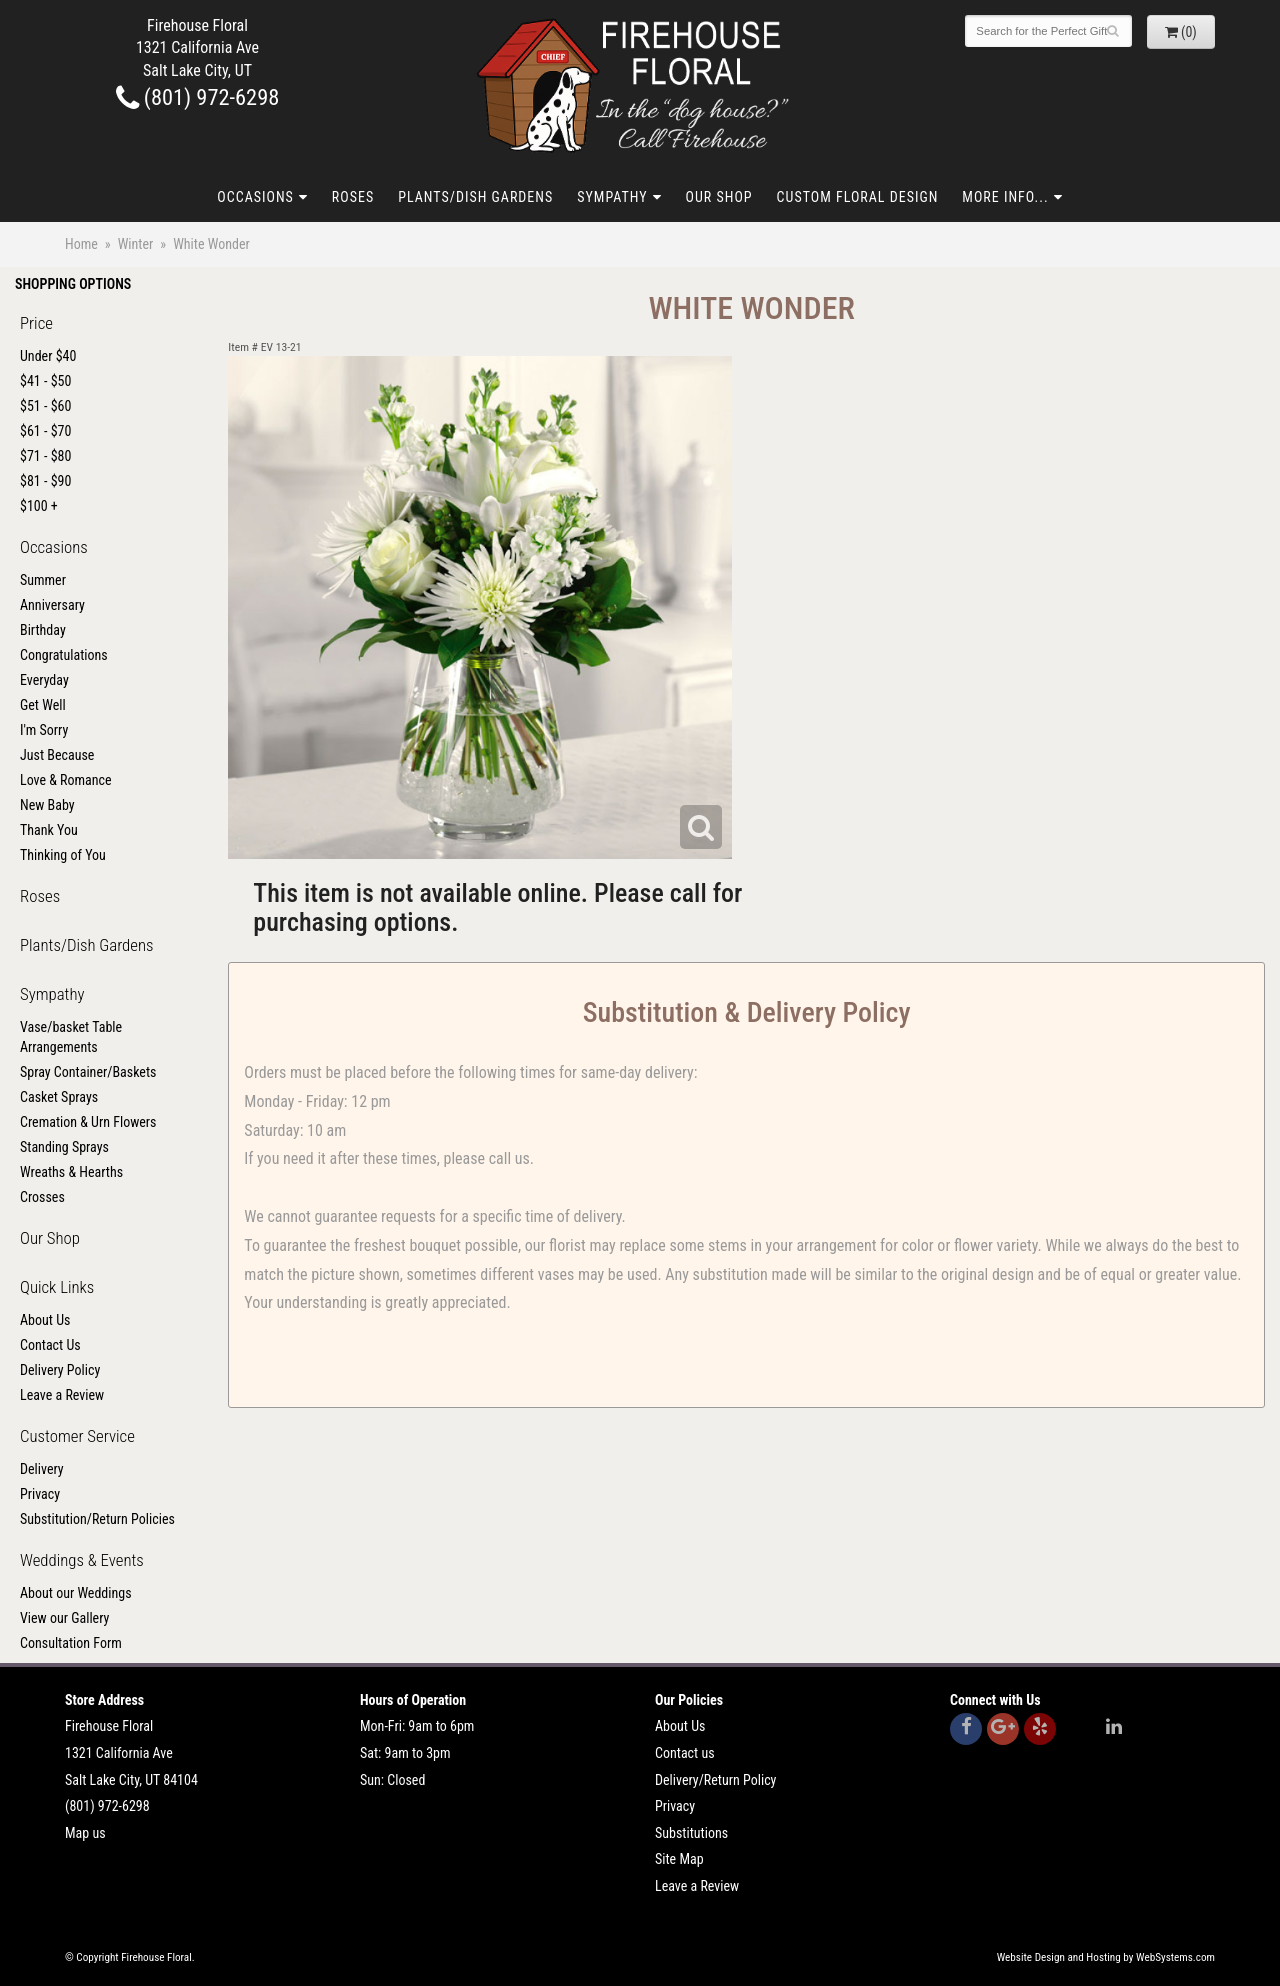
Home (81, 244)
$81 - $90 (45, 481)
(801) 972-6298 (198, 97)
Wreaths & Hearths (71, 1172)
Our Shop (719, 197)
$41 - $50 (45, 381)
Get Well (43, 705)
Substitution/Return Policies (97, 1519)
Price (36, 323)
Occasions (255, 197)
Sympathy (612, 197)
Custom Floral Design (858, 197)
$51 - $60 (45, 406)
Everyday (44, 680)
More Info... (1005, 197)
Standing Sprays (64, 1147)
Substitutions (691, 1833)
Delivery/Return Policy (715, 1780)
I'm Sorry (44, 730)
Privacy (40, 1494)
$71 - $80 (45, 456)
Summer (43, 580)
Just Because (57, 755)
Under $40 (48, 356)
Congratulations (64, 655)
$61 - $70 (45, 431)
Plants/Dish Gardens (475, 197)
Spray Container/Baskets (88, 1072)
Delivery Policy (60, 1370)
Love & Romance (66, 780)
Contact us (685, 1753)
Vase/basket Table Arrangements (71, 1037)
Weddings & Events (82, 1560)
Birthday (43, 630)
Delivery (42, 1469)
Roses (353, 197)
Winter (136, 244)
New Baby (47, 805)
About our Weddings (76, 1593)
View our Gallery (64, 1618)
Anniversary (52, 605)
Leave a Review (62, 1395)
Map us (85, 1833)
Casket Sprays (59, 1097)
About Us (45, 1320)
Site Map (679, 1859)
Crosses (42, 1197)
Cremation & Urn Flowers (88, 1122)
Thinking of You (63, 855)
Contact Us (50, 1345)
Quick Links (57, 1287)
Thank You (49, 830)
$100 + (39, 506)
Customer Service (77, 1436)
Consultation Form (71, 1643)
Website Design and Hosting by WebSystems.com (1106, 1957)
